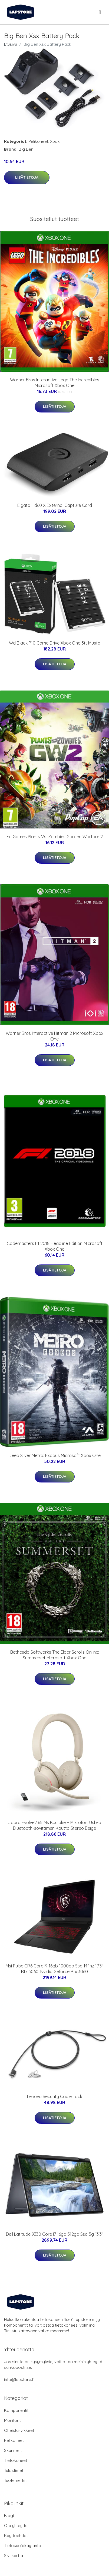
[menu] (100, 12)
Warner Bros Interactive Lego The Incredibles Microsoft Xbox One (54, 382)
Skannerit (13, 2450)
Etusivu (10, 44)
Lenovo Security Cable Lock (54, 2096)
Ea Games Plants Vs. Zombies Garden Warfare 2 (54, 836)
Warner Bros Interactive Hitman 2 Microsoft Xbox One (54, 1036)
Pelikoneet (38, 141)
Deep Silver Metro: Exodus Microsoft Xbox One (55, 1455)
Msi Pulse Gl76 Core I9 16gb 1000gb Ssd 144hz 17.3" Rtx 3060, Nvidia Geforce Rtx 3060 (54, 1968)
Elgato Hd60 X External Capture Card (54, 505)
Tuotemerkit (15, 2480)
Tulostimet (13, 2470)
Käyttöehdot (16, 2535)
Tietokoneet (15, 2460)
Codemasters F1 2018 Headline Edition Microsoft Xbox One (55, 1246)
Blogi (9, 2515)
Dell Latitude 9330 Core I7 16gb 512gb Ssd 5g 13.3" (54, 2234)
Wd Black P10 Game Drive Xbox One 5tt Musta (54, 643)
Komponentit (16, 2410)
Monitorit (12, 2420)
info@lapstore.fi (19, 2379)
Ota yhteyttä (16, 2525)
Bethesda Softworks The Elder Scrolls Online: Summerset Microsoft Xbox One (54, 1654)
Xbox (55, 141)
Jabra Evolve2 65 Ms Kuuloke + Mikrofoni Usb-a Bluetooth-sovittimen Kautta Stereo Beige (54, 1825)
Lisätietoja (26, 177)
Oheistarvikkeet (19, 2430)
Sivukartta (13, 2555)
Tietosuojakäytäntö (22, 2545)
